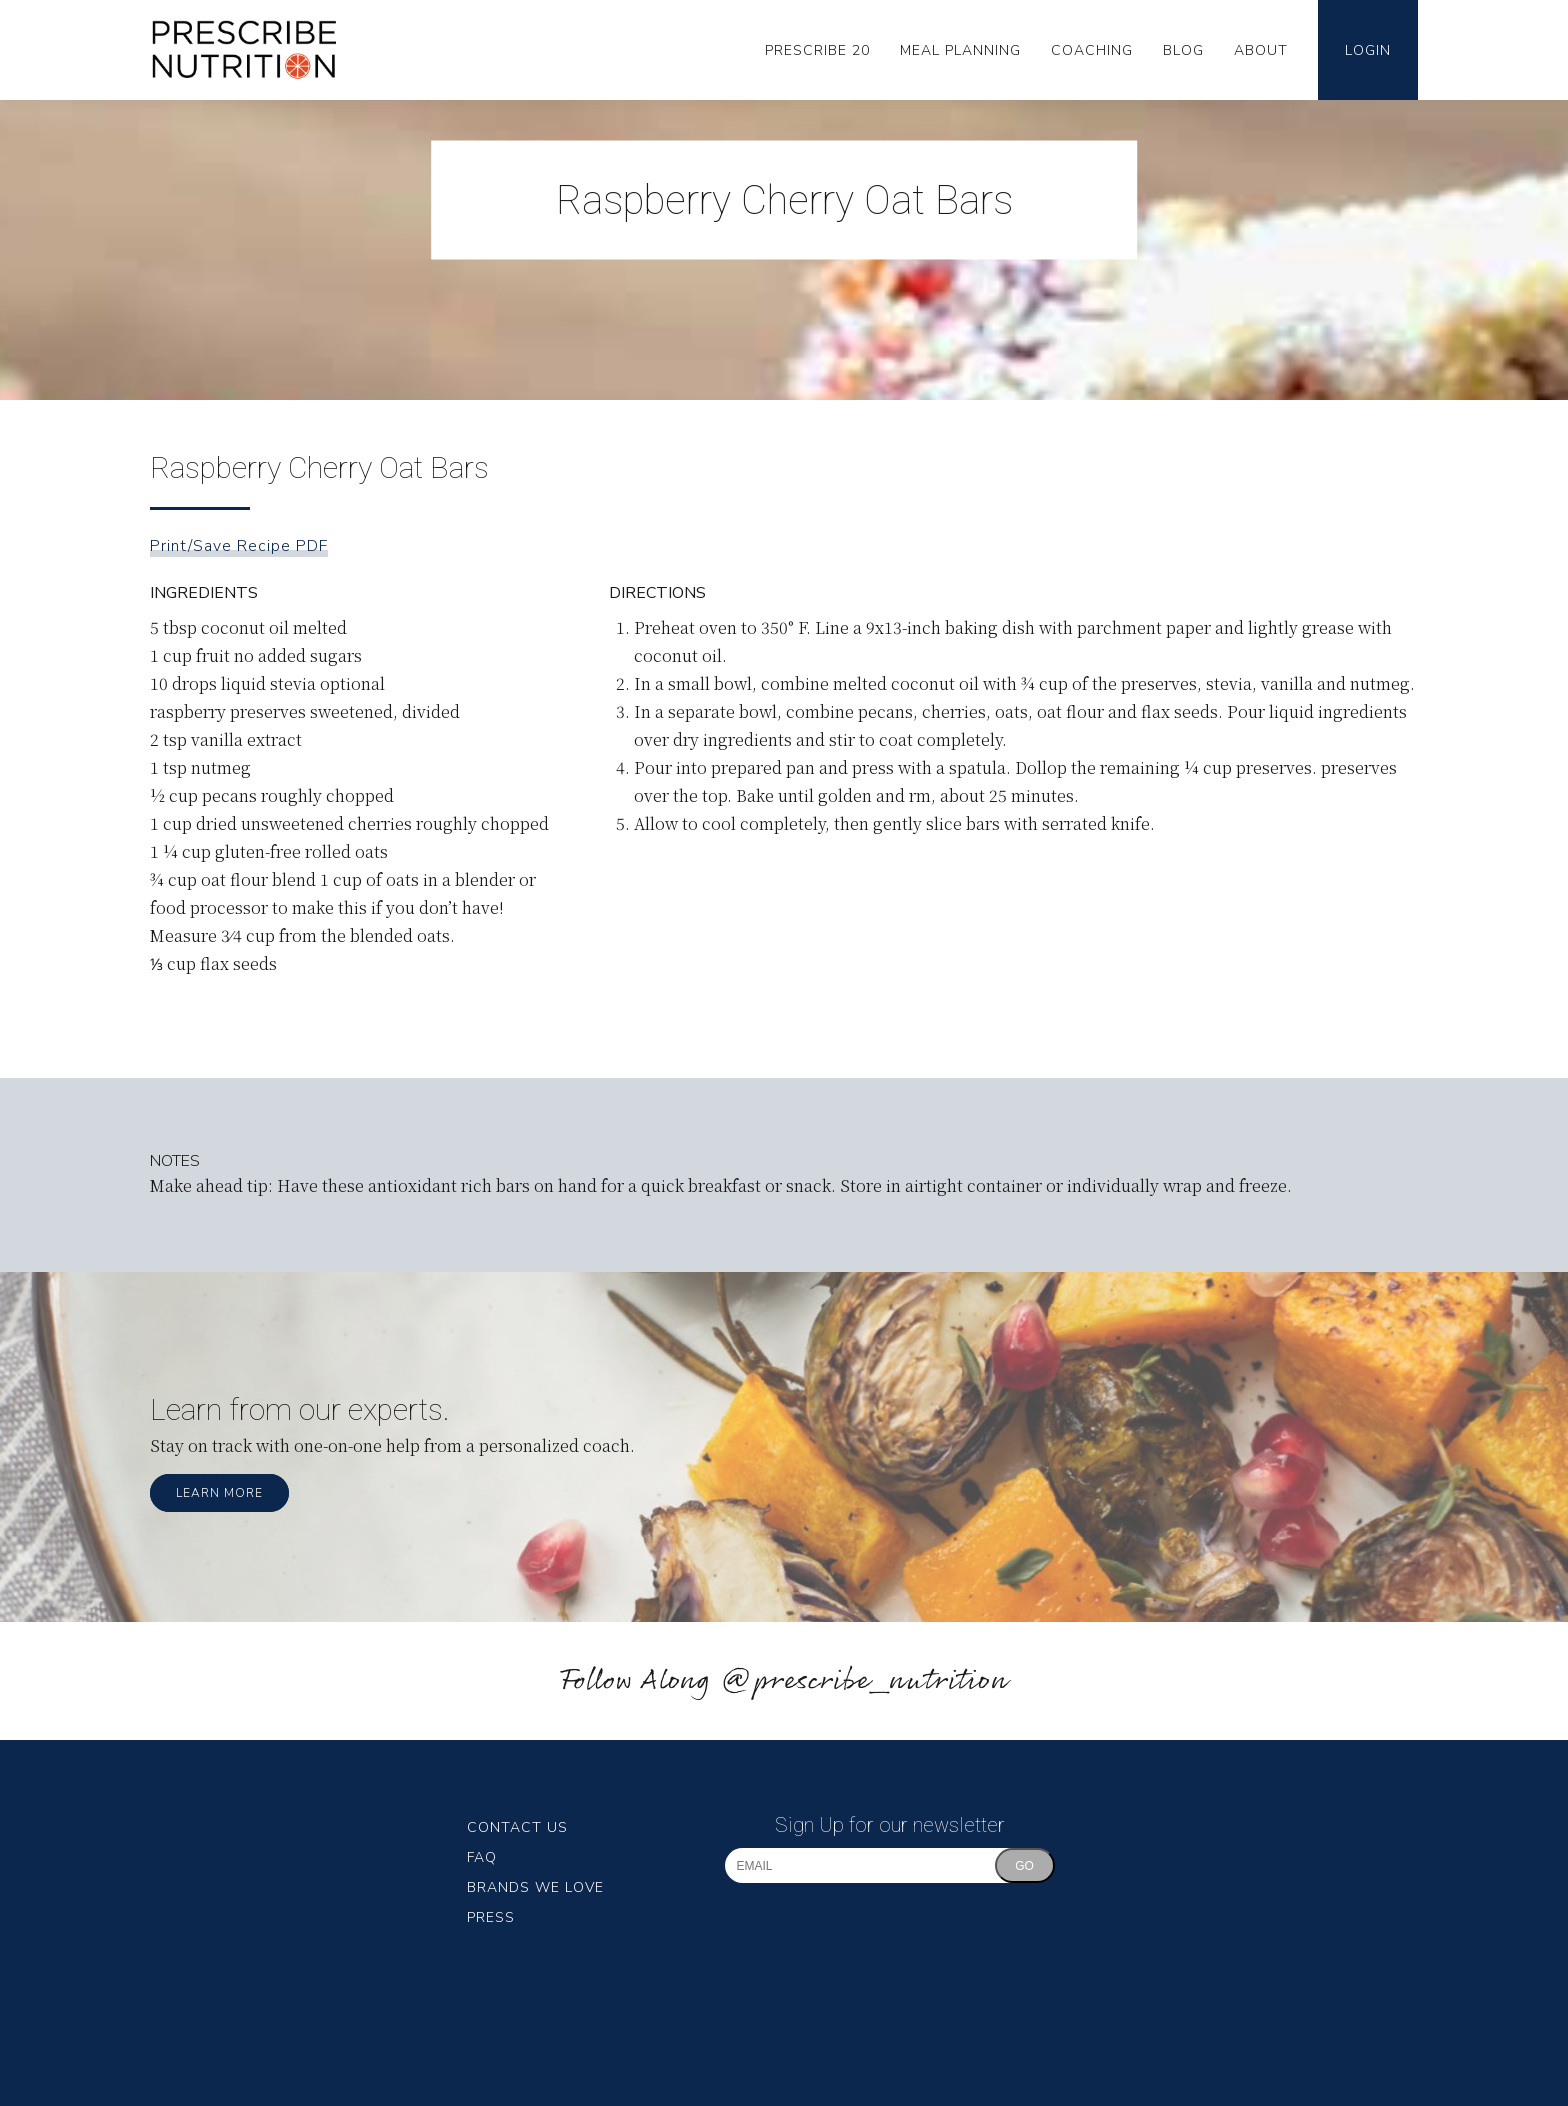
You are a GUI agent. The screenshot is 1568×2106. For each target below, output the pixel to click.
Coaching (1092, 50)
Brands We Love (535, 1887)
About (1261, 50)
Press (491, 1917)
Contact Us (517, 1827)
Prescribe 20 (817, 50)
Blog (1183, 50)
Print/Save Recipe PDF (239, 546)
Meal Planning (960, 50)
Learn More (219, 1493)
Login (1368, 50)
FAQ (482, 1857)
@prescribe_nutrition (864, 1681)
